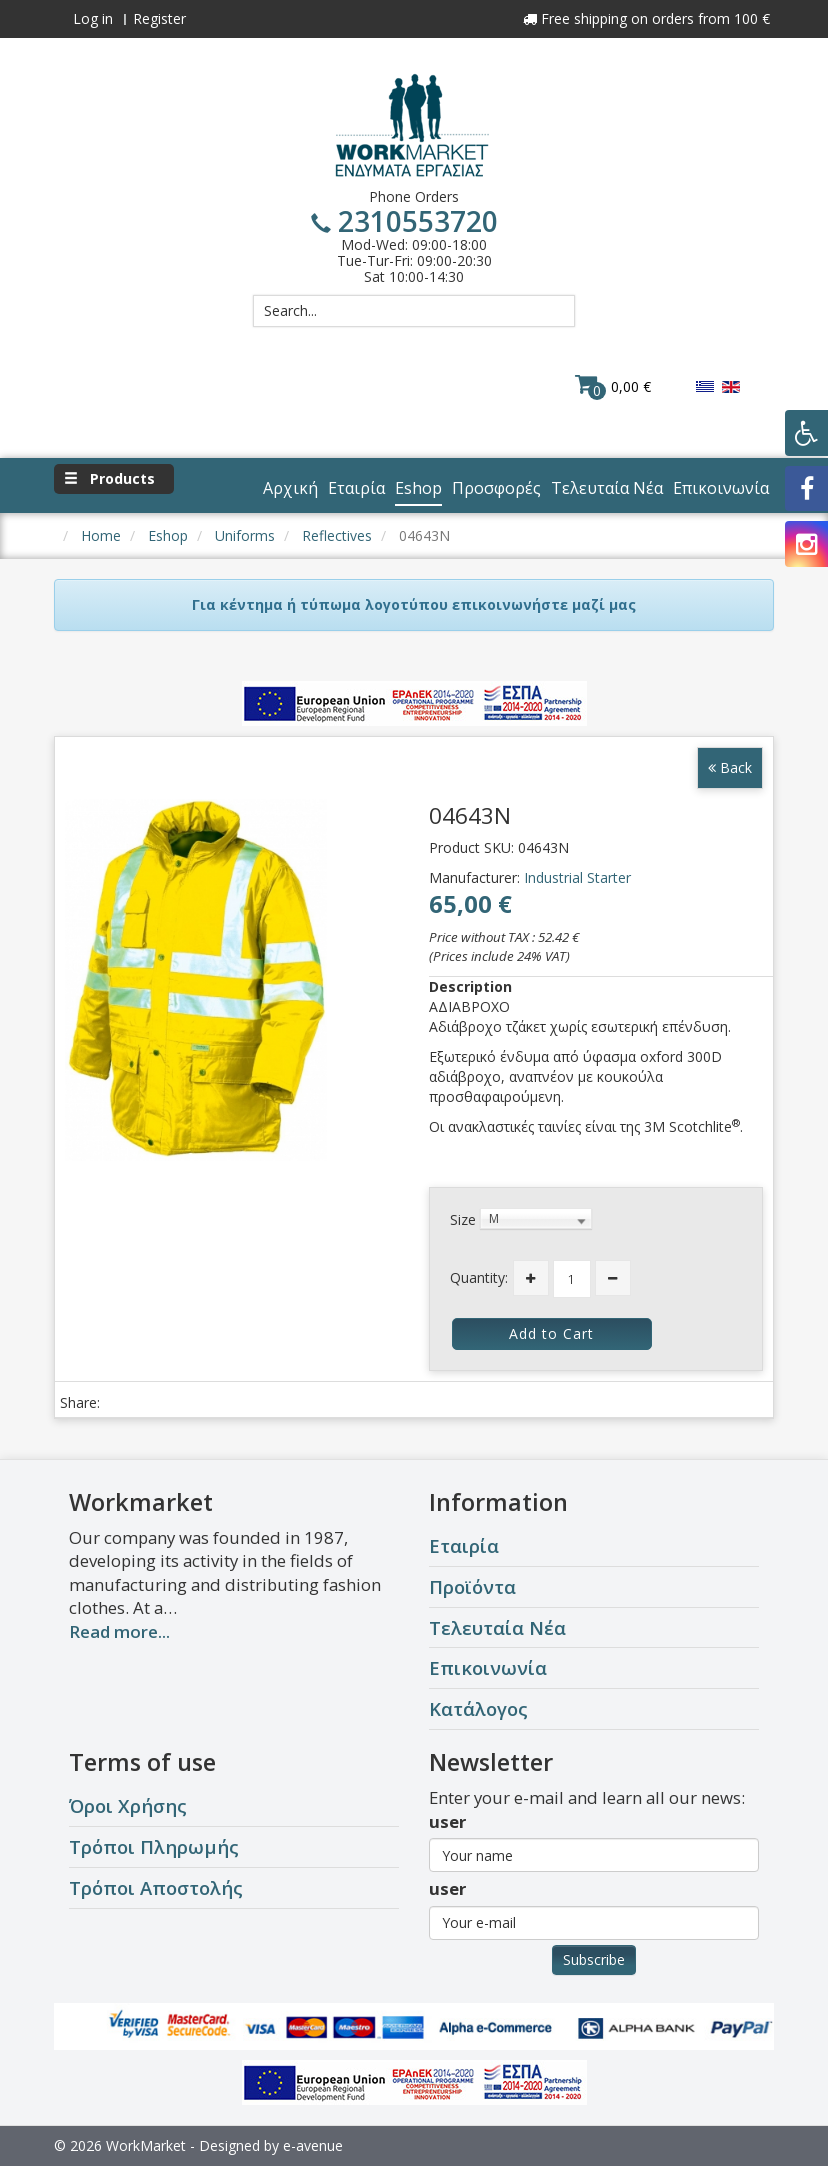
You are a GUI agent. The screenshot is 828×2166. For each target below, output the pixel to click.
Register (159, 18)
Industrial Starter (577, 877)
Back (730, 767)
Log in (93, 18)
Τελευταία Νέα (497, 1627)
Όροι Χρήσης (128, 1805)
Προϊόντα (472, 1586)
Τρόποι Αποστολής (156, 1887)
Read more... (119, 1631)
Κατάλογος (478, 1708)
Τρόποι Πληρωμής (154, 1846)
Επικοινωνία (488, 1667)
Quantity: (479, 1277)
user (447, 1821)
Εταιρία (464, 1545)
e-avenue (313, 2145)
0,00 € (613, 386)
